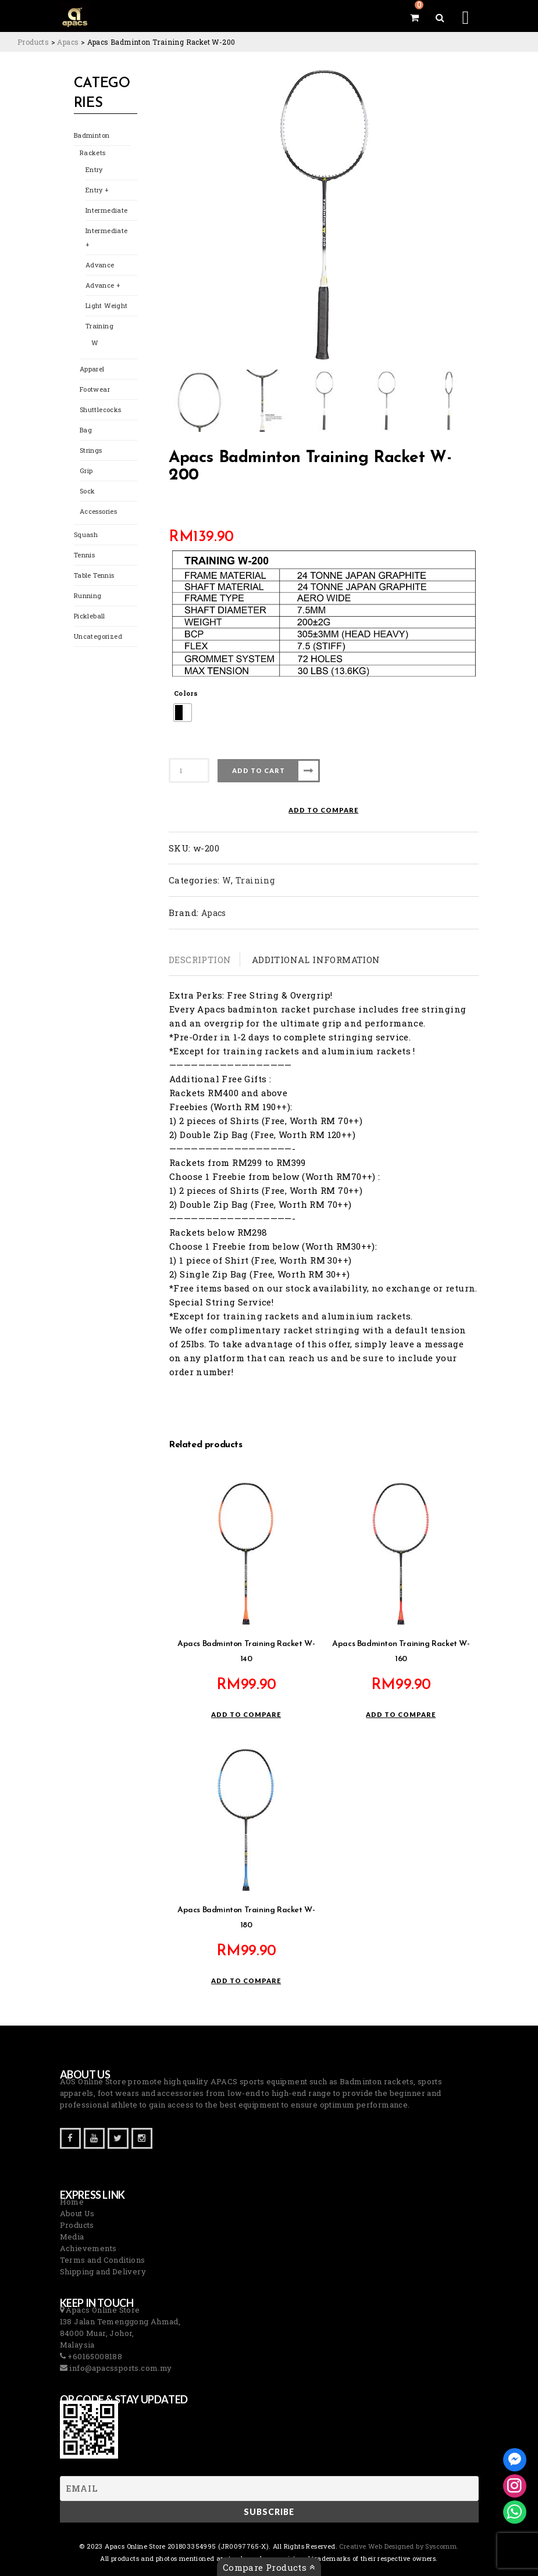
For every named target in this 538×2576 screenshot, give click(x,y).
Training (99, 325)
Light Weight (106, 305)
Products (77, 2225)
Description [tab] (200, 959)
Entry (94, 169)
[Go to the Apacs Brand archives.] (68, 41)
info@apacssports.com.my (119, 2368)
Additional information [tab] (316, 959)
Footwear (95, 389)
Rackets (93, 152)
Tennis (84, 554)
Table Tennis (94, 575)
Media (72, 2236)
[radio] (182, 712)
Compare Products (269, 2567)
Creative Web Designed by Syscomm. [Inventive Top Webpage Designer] (398, 2546)
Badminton (92, 135)
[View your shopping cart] (414, 17)
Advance (100, 264)
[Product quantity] (189, 770)
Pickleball (89, 615)
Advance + (102, 285)
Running (88, 595)
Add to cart (258, 770)
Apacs (213, 912)
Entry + (97, 189)
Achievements (88, 2248)
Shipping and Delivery (103, 2271)
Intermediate (106, 210)
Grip (86, 470)
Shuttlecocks (101, 409)
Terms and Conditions (102, 2260)
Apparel (92, 368)
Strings (91, 450)
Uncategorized (98, 636)
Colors (186, 693)
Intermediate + (106, 237)
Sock (87, 490)
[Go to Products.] (33, 41)
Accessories (98, 511)
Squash (86, 534)
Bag (86, 429)
